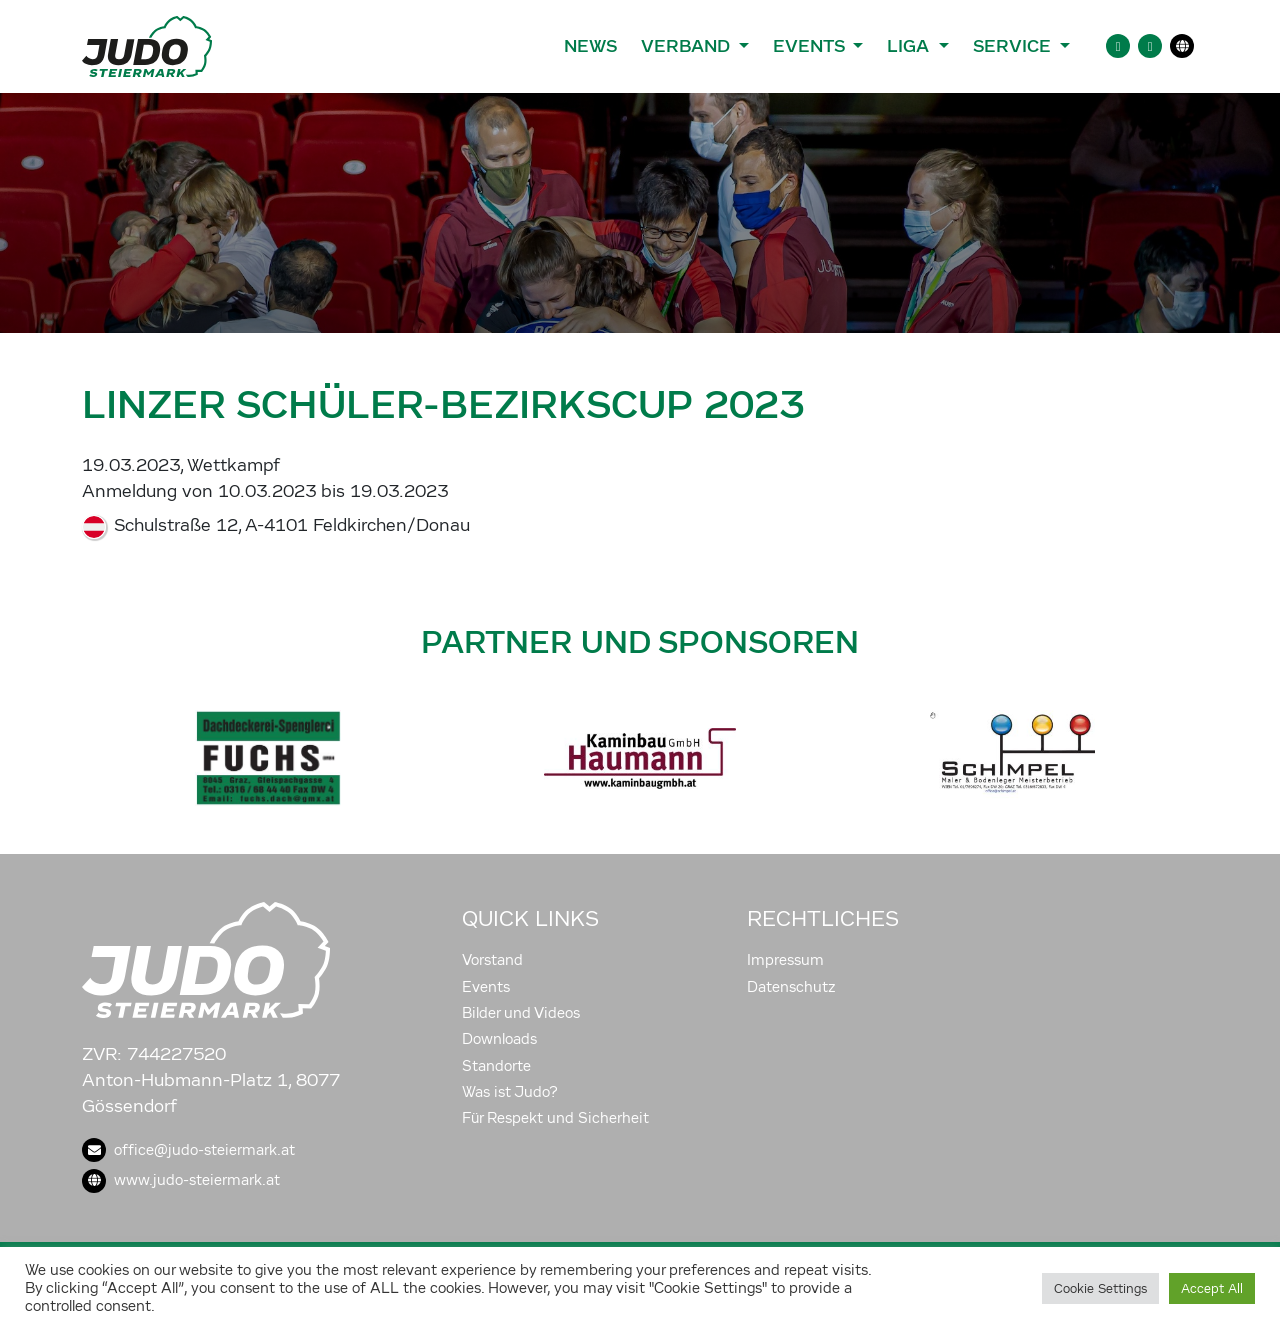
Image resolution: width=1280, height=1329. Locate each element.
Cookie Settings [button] (1100, 1288)
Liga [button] (910, 46)
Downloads (499, 1039)
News (590, 46)
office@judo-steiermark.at (188, 1150)
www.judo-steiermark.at (181, 1180)
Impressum (785, 960)
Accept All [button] (1212, 1288)
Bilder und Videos (521, 1013)
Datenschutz (791, 987)
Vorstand (492, 960)
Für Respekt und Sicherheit (555, 1118)
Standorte (496, 1066)
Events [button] (811, 46)
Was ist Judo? (510, 1092)
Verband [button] (687, 46)
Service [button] (1014, 46)
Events (486, 987)
